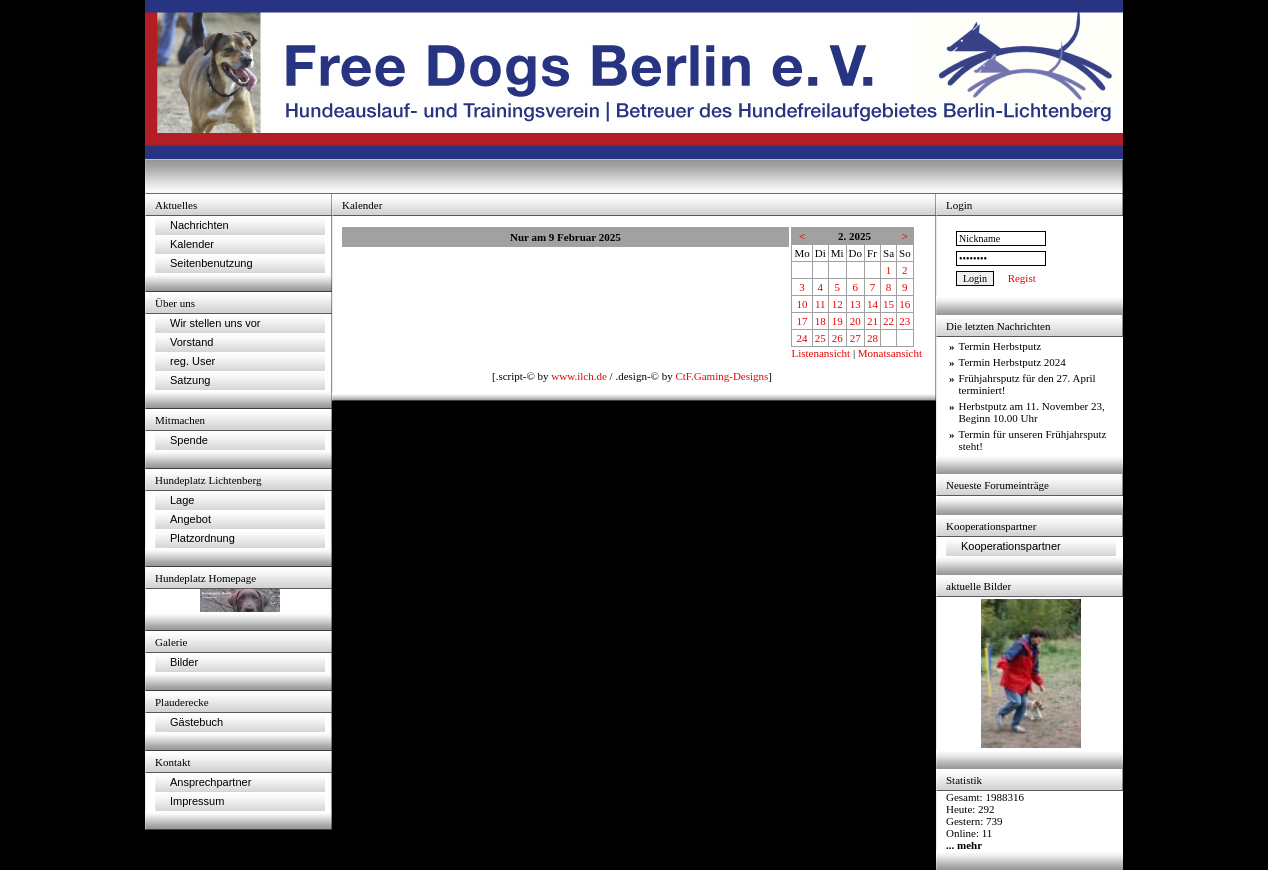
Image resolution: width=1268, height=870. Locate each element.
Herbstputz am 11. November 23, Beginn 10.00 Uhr (1032, 412)
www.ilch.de (579, 376)
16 (904, 304)
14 (872, 304)
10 (802, 304)
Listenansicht (820, 353)
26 (837, 338)
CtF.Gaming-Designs (721, 376)
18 (820, 321)
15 (888, 304)
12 (837, 304)
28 (872, 338)
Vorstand (191, 342)
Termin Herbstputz (1000, 346)
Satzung (190, 380)
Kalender (192, 244)
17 (802, 321)
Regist (1022, 278)
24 (802, 338)
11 (820, 304)
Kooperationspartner (1011, 546)
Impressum (197, 801)
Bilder (184, 662)
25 (820, 338)
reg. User (192, 361)
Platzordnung (202, 538)
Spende (189, 440)
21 (872, 321)
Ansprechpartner (210, 782)
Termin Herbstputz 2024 (1012, 362)
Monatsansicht (890, 353)
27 (855, 338)
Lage (182, 500)
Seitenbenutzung (211, 263)
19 (837, 321)
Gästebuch (196, 722)
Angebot (190, 519)
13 (855, 304)
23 (904, 321)
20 (855, 321)
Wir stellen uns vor (215, 323)
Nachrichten (199, 225)
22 (888, 321)
